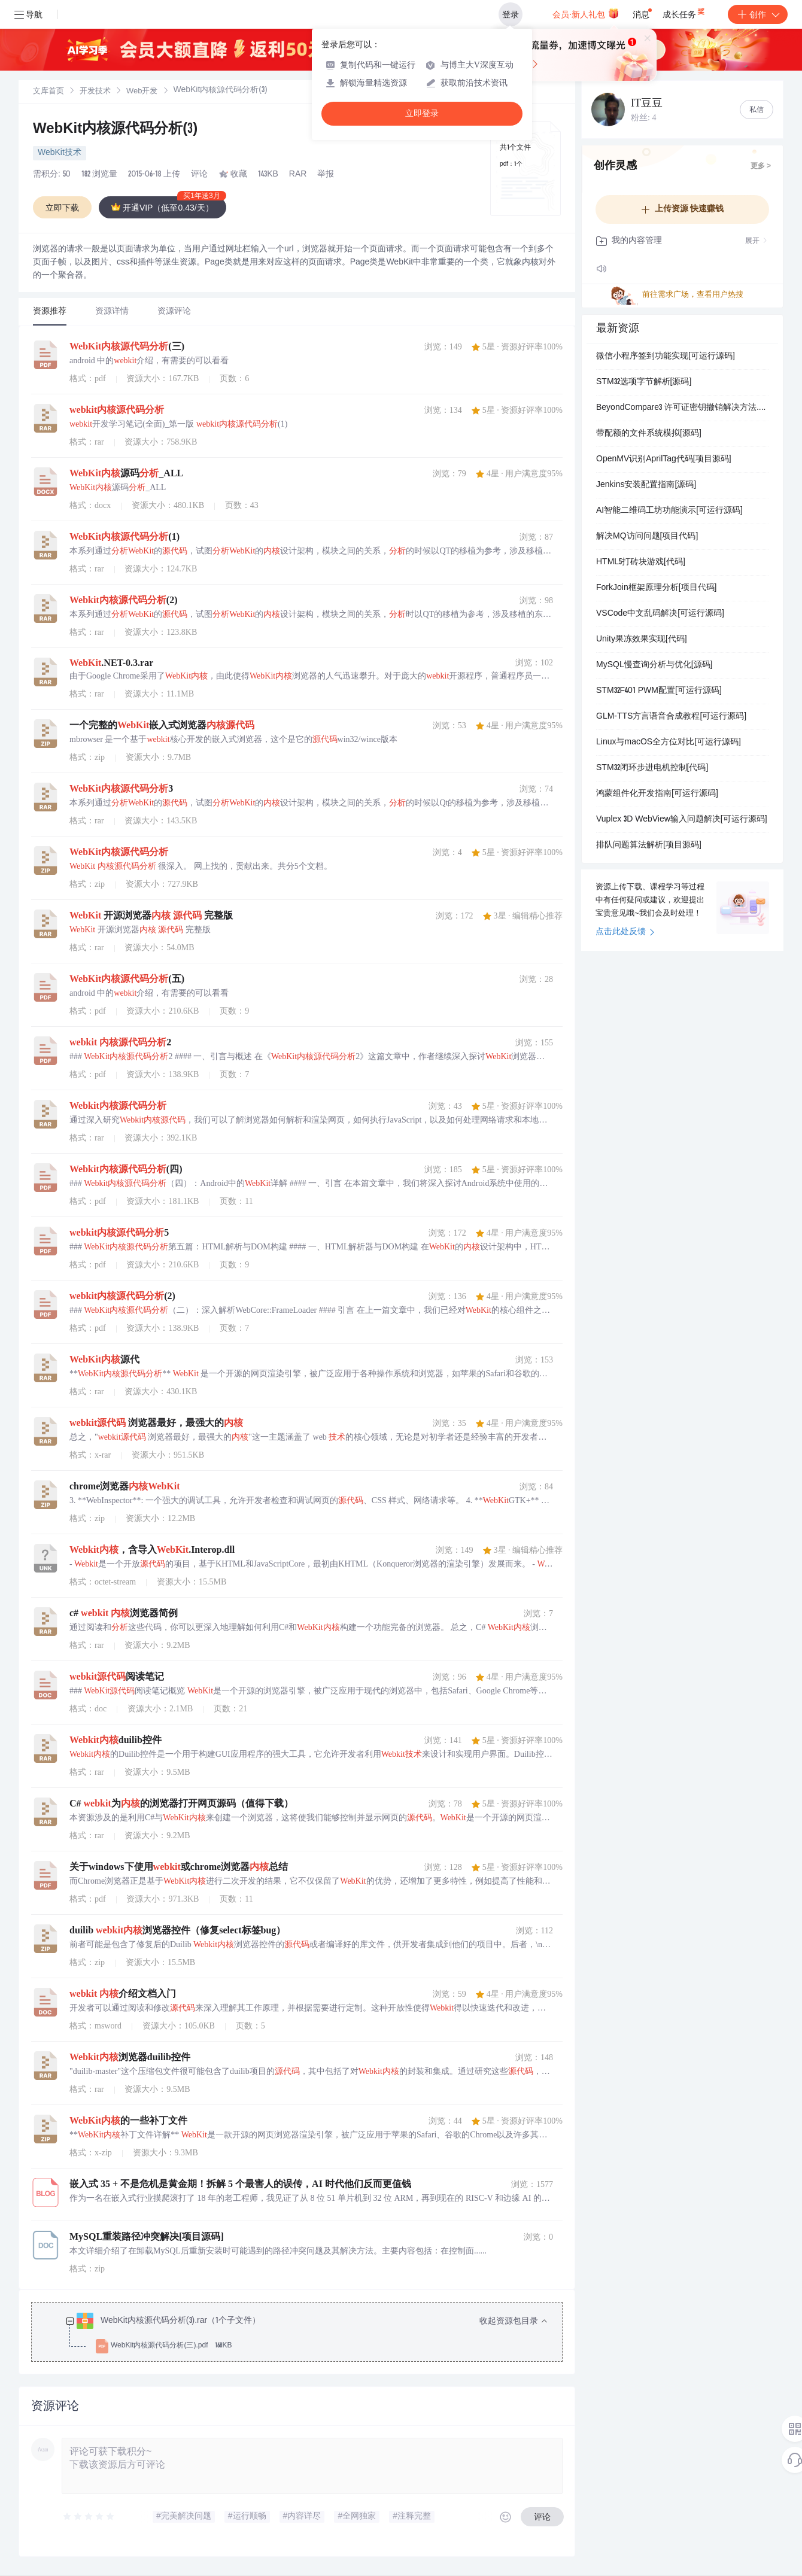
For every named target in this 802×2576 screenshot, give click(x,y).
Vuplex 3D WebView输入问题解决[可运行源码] (681, 820)
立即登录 (422, 113)
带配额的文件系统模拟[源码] (648, 434)
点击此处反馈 (625, 932)
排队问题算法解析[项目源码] (648, 845)
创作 (757, 14)
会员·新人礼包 (585, 13)
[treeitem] (306, 2333)
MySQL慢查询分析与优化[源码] (654, 665)
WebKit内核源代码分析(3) (115, 130)
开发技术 (95, 92)
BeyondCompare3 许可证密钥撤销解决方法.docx (682, 408)
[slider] (89, 2517)
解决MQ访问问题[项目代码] (647, 537)
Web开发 (142, 92)
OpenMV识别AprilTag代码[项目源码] (663, 459)
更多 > (761, 166)
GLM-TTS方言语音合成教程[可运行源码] (671, 717)
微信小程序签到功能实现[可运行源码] (665, 356)
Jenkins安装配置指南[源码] (646, 485)
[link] (48, 91)
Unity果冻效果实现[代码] (641, 639)
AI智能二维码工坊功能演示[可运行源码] (669, 511)
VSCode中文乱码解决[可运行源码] (660, 614)
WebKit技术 (59, 153)
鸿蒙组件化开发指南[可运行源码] (657, 794)
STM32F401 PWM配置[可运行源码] (659, 691)
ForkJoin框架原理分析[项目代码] (656, 588)
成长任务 (684, 12)
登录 (510, 14)
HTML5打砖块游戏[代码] (640, 562)
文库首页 (48, 92)
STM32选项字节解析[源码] (643, 382)
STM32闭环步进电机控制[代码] (652, 768)
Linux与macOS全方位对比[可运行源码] (668, 742)
